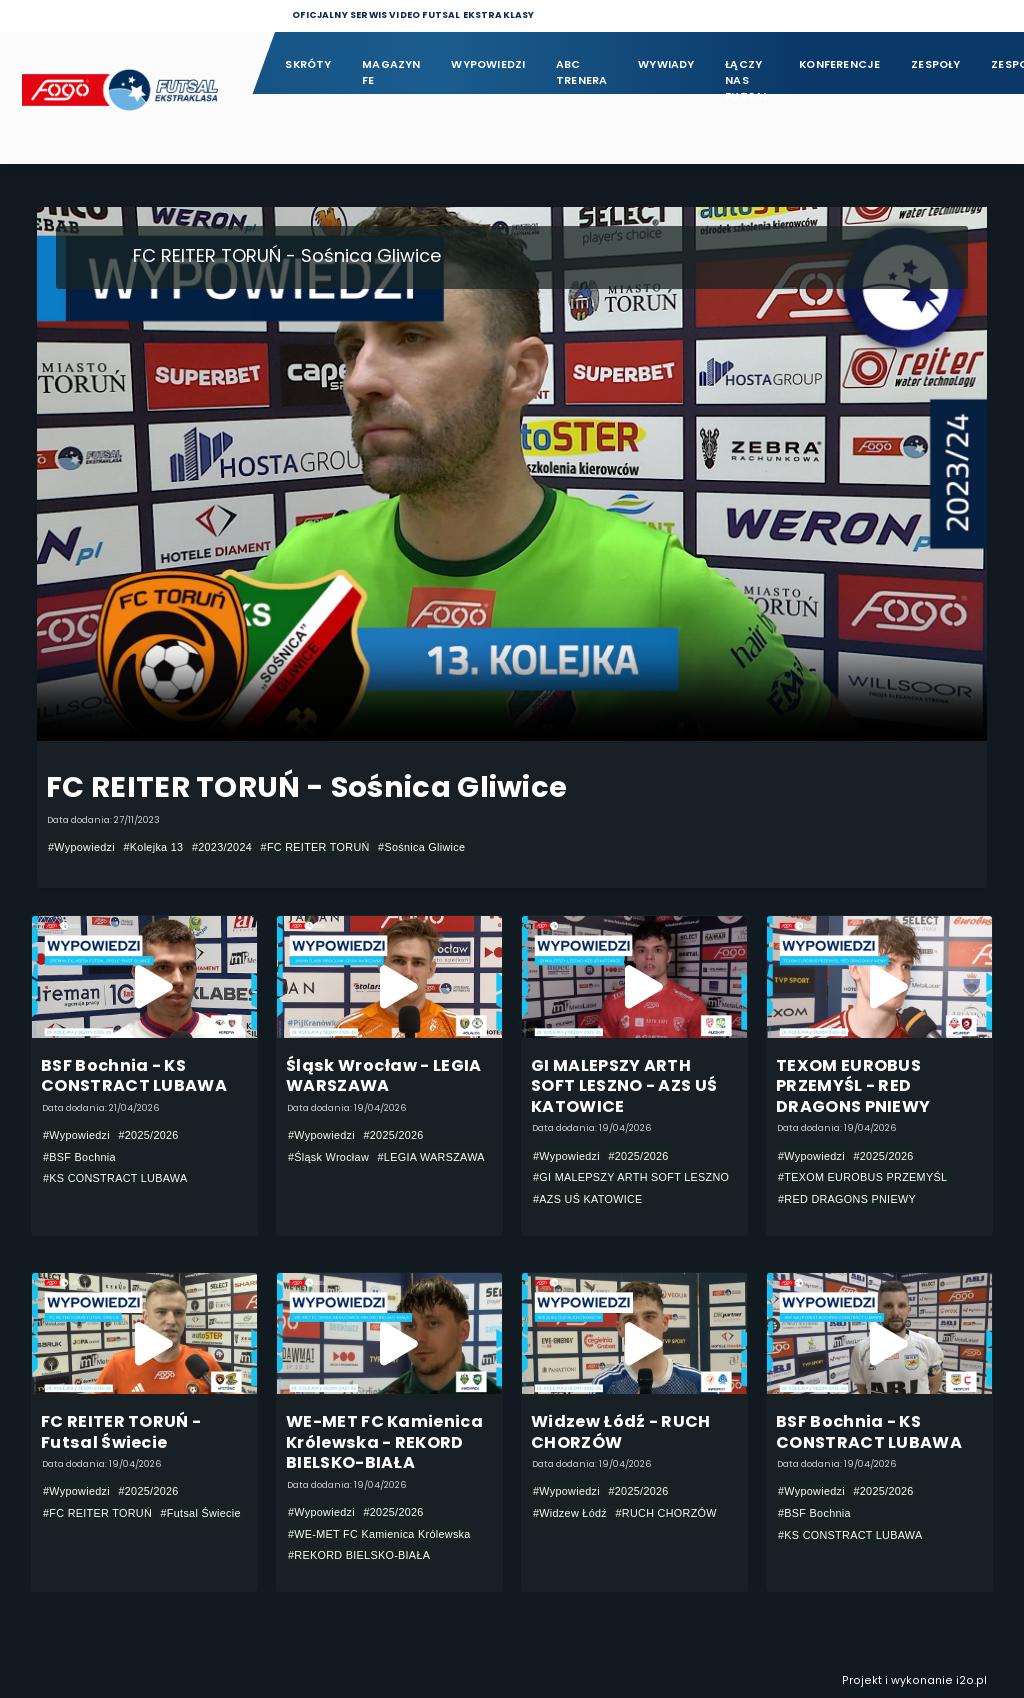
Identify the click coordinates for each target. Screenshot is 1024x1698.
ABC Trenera (582, 72)
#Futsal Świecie (201, 1513)
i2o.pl (971, 1680)
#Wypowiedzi (81, 847)
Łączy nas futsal (746, 73)
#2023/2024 (222, 847)
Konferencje (839, 64)
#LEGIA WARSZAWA (431, 1157)
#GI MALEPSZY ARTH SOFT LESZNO (631, 1178)
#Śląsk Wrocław (328, 1157)
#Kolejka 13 (153, 847)
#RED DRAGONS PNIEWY (847, 1199)
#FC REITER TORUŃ (315, 847)
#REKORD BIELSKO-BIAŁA (359, 1556)
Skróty (308, 64)
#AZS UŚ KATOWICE (588, 1199)
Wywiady (666, 64)
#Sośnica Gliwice (421, 847)
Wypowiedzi (488, 64)
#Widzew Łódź (570, 1513)
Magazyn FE (391, 72)
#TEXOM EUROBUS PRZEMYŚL (862, 1178)
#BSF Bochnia (79, 1157)
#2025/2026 (148, 1135)
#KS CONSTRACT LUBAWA (115, 1178)
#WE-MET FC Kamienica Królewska (379, 1534)
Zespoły (936, 64)
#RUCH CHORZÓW (666, 1513)
